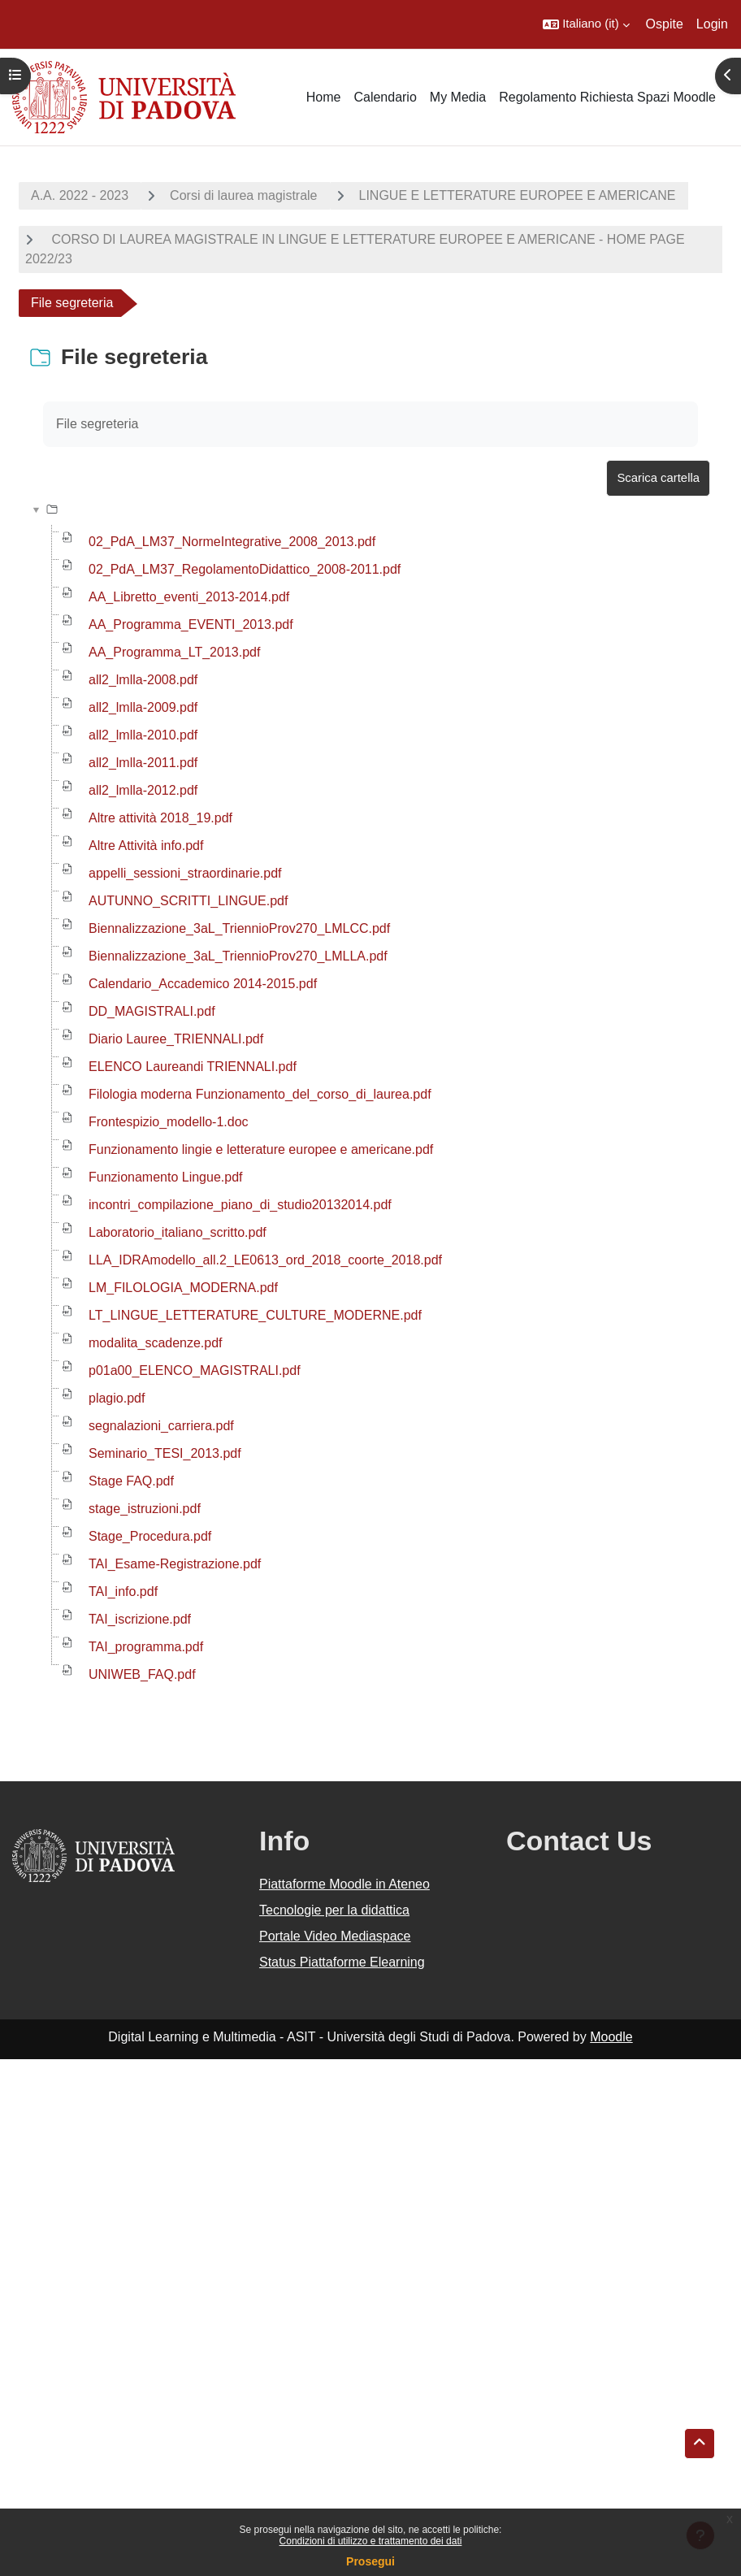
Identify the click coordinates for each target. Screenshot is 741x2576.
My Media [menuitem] (458, 97)
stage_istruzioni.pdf (145, 1509)
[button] (586, 24)
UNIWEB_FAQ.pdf (142, 1674)
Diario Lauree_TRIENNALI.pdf (176, 1039)
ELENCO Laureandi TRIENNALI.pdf (193, 1066)
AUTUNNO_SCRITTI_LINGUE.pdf (188, 901)
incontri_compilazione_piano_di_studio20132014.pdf (240, 1205)
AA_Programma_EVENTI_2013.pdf (191, 624)
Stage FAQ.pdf (131, 1481)
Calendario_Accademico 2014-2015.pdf (203, 984)
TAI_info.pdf (123, 1591)
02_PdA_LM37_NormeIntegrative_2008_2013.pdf (232, 542)
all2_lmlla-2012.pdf (143, 790)
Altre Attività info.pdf (146, 845)
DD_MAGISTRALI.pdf (152, 1011)
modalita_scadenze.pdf (156, 1343)
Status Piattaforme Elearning (342, 1962)
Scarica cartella (658, 477)
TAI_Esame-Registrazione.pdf (175, 1564)
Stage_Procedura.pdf (150, 1536)
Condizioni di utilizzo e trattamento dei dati (371, 2541)
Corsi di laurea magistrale (243, 195)
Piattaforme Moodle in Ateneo (344, 1884)
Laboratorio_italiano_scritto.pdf (177, 1232)
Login (712, 24)
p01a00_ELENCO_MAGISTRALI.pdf (195, 1370)
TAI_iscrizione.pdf (140, 1619)
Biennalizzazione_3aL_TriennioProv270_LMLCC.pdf (239, 928)
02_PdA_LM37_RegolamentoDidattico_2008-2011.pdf (245, 569)
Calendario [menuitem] (384, 97)
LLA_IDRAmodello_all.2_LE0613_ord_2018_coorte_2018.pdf (265, 1260)
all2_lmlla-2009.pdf (143, 707)
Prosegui (370, 2561)
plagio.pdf (117, 1398)
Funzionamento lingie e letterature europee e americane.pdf (261, 1149)
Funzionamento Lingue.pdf (165, 1177)
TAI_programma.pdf (146, 1647)
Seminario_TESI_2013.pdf (165, 1453)
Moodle (611, 2037)
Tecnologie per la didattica (334, 1910)
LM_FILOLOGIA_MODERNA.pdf (183, 1288)
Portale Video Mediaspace (335, 1936)
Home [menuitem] (323, 97)
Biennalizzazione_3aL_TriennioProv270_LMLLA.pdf (238, 956)
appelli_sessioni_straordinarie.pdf (185, 873)
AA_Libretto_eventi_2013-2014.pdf (189, 597)
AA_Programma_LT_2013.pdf (174, 652)
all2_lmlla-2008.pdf (143, 680)
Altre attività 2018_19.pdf (160, 818)
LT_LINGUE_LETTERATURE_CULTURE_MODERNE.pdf (255, 1315)
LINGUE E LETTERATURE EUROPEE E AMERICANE (517, 195)
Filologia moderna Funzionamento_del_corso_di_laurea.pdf (260, 1094)
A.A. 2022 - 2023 (79, 195)
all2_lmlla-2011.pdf (143, 763)
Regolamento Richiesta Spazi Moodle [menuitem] (607, 97)
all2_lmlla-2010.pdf (143, 735)
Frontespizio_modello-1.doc (169, 1122)
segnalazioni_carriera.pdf (161, 1426)
